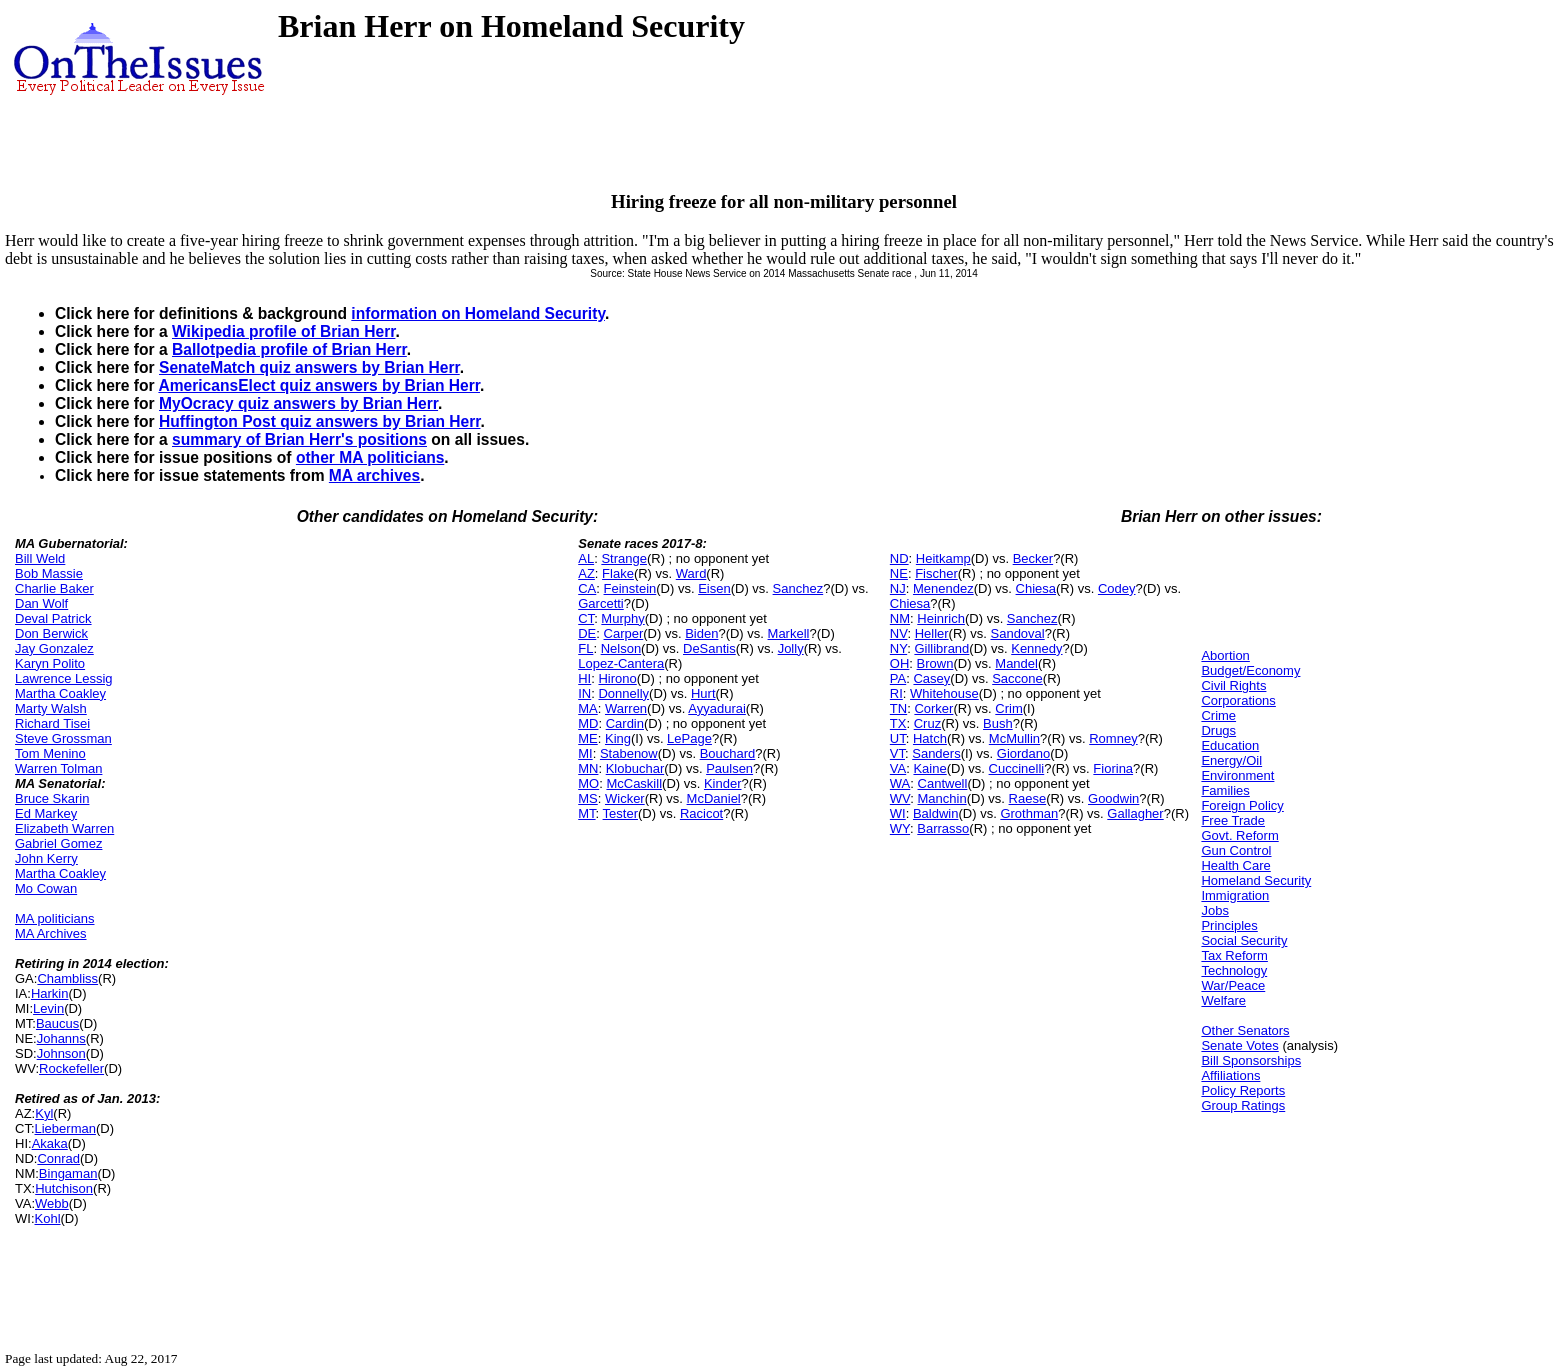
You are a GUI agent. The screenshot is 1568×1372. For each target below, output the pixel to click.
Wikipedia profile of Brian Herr (283, 331)
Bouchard (728, 753)
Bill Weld (40, 558)
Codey (1117, 588)
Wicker (625, 798)
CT (586, 618)
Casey (931, 678)
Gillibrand (941, 648)
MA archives (374, 475)
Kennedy (1036, 648)
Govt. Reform (1239, 835)
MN (588, 768)
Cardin (625, 723)
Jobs (1214, 910)
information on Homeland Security (478, 313)
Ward (691, 573)
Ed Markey (46, 813)
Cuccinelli (1017, 768)
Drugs (1218, 730)
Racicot (701, 813)
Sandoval (1018, 633)
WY (900, 828)
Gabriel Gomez (58, 843)
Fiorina (1113, 768)
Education (1230, 745)
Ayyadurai (717, 708)
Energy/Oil (1231, 760)
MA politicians (54, 918)
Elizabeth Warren (64, 828)
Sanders (936, 753)
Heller (932, 633)
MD (588, 723)
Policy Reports (1243, 1090)
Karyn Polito (50, 663)
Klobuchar (635, 768)
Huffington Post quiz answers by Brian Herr (319, 421)
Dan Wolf (41, 603)
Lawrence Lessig (64, 678)
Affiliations (1230, 1075)
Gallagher (1135, 813)
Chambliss (67, 978)
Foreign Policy (1242, 805)
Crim (1008, 708)
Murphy (622, 618)
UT (898, 738)
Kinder (723, 783)
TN (898, 708)
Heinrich (941, 618)
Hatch (930, 738)
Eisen (714, 588)
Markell (789, 633)
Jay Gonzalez (54, 648)
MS (588, 798)
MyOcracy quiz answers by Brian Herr (298, 403)
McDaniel (714, 798)
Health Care (1235, 865)
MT (586, 813)
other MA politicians (370, 457)
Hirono (617, 678)
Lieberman (65, 1128)
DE (587, 633)
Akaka (50, 1143)
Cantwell (943, 783)
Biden (701, 633)
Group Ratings (1243, 1105)
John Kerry (46, 858)
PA (898, 678)
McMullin (1014, 738)
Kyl (44, 1113)
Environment (1237, 775)
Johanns (61, 1038)
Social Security (1244, 940)
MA (588, 708)
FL (585, 648)
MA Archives (51, 933)
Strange (624, 558)
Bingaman (68, 1173)
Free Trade (1233, 820)
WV (900, 798)
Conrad (58, 1158)
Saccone (1017, 678)
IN (584, 693)
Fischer (936, 573)
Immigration (1235, 895)
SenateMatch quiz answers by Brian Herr (309, 367)
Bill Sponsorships (1251, 1060)
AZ (586, 573)
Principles (1229, 925)
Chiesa (1036, 588)
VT (897, 753)
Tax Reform (1234, 955)
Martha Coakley (60, 693)
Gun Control (1236, 850)
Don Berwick (51, 633)
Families (1225, 790)
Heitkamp (943, 558)
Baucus (57, 1023)
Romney (1113, 738)
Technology (1234, 970)
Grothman (1029, 813)
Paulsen (729, 768)
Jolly (791, 648)
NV (899, 633)
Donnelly (623, 693)
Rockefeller (71, 1068)
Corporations (1238, 700)
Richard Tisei (52, 723)
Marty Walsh (51, 708)
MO (588, 783)
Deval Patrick (53, 618)
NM (900, 618)
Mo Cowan (46, 888)
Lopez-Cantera (621, 663)
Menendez (943, 588)
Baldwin (936, 813)
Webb (52, 1203)
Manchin (942, 798)
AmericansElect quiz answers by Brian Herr (319, 385)
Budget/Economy (1250, 670)
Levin (48, 1008)
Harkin (50, 993)
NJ (898, 588)
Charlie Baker (54, 588)
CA (587, 588)
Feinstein (630, 588)
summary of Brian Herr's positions (299, 439)
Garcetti (601, 603)
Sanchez (798, 588)
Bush (998, 723)
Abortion (1225, 655)
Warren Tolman (58, 768)
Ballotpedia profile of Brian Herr (289, 349)
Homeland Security (1256, 880)
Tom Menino (50, 753)
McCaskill (634, 783)
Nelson (621, 648)
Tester (620, 813)
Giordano (1023, 753)
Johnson (61, 1053)
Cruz (927, 723)
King (618, 738)
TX (898, 723)
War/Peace (1233, 985)
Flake (618, 573)
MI (585, 753)
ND (899, 558)
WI (898, 813)
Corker (933, 708)
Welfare (1223, 1000)
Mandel (1016, 663)
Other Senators (1245, 1030)
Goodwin (1113, 798)
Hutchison (64, 1188)
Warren (626, 708)
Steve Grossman (63, 738)
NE (899, 573)
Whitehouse (944, 693)
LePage (689, 738)
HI (584, 678)
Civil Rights (1233, 685)
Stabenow (629, 753)
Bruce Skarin (52, 798)
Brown (935, 663)
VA (898, 768)
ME (588, 738)
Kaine (929, 768)
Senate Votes (1239, 1045)
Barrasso (943, 828)
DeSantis (709, 648)
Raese (1028, 798)
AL (586, 558)
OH (900, 663)
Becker (1033, 558)
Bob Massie (49, 573)
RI (896, 693)
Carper (624, 633)
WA (900, 783)
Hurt (703, 693)
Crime (1218, 715)
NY (898, 648)
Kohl (48, 1218)
